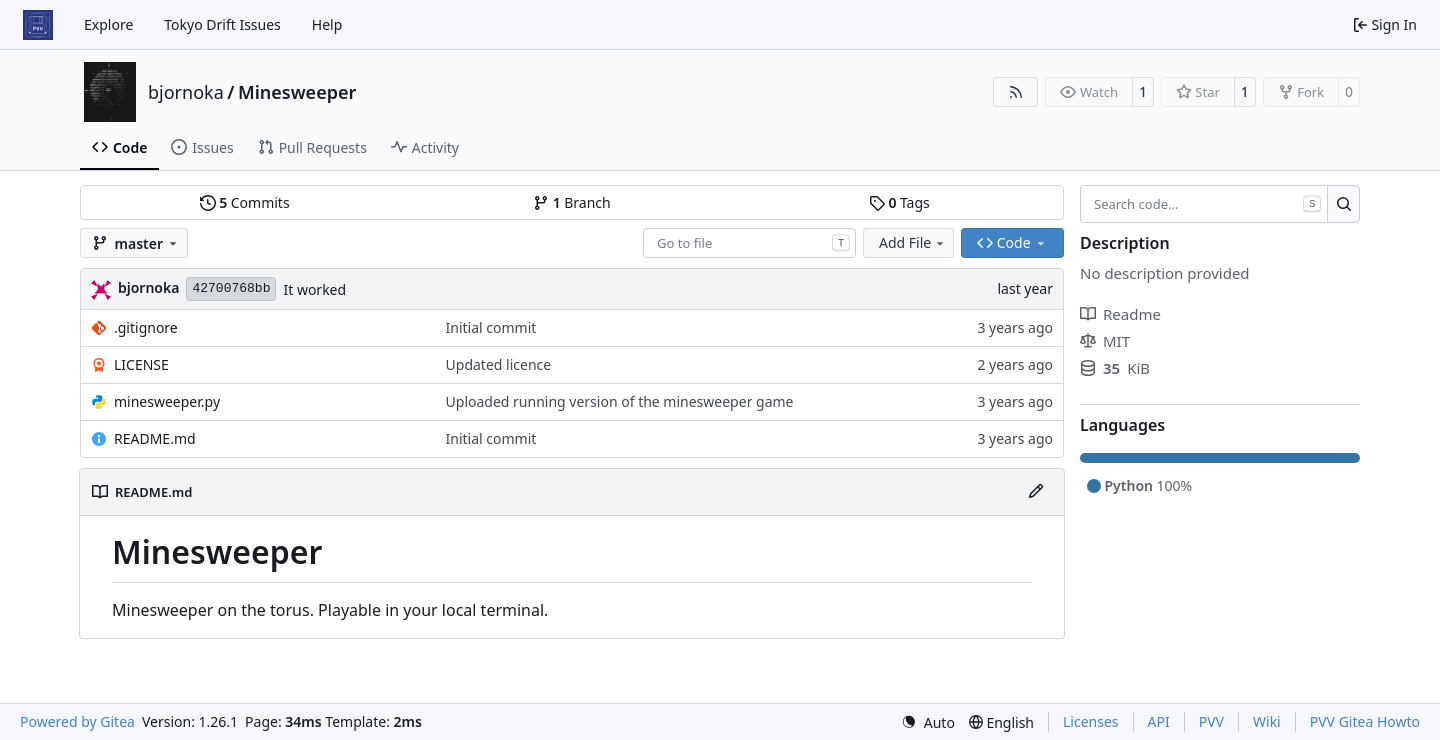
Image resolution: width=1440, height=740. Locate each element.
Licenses (1091, 721)
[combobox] (749, 243)
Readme (1120, 314)
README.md (155, 438)
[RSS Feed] (1016, 92)
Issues (202, 147)
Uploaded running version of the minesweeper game (620, 401)
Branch (572, 202)
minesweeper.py (167, 401)
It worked (314, 289)
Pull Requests (312, 147)
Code (119, 147)
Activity (425, 147)
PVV (1211, 721)
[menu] (928, 722)
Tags (899, 202)
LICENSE (141, 364)
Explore (108, 24)
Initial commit (491, 327)
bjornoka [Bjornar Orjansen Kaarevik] (148, 287)
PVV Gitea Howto (1365, 721)
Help (327, 24)
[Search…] (1343, 204)
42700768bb (231, 288)
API (1159, 721)
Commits (245, 202)
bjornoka (186, 92)
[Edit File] (1036, 492)
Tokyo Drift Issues (222, 24)
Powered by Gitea (77, 721)
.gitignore (146, 327)
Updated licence (499, 364)
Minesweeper (297, 92)
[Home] (38, 25)
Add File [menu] (913, 242)
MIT (1105, 341)
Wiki (1267, 721)
